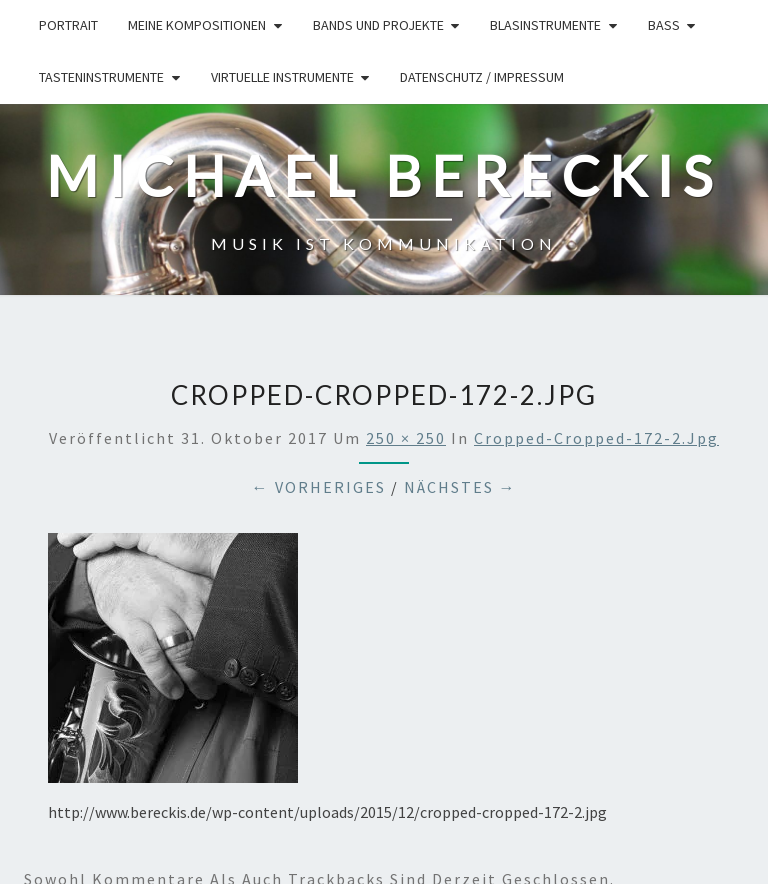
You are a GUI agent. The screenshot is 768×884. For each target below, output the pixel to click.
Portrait (68, 25)
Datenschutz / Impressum (482, 77)
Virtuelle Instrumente (282, 77)
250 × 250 (406, 438)
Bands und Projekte (378, 25)
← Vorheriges (319, 487)
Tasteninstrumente (101, 77)
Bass (664, 25)
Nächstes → (460, 487)
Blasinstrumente (545, 25)
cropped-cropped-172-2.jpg (596, 438)
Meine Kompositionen (197, 25)
